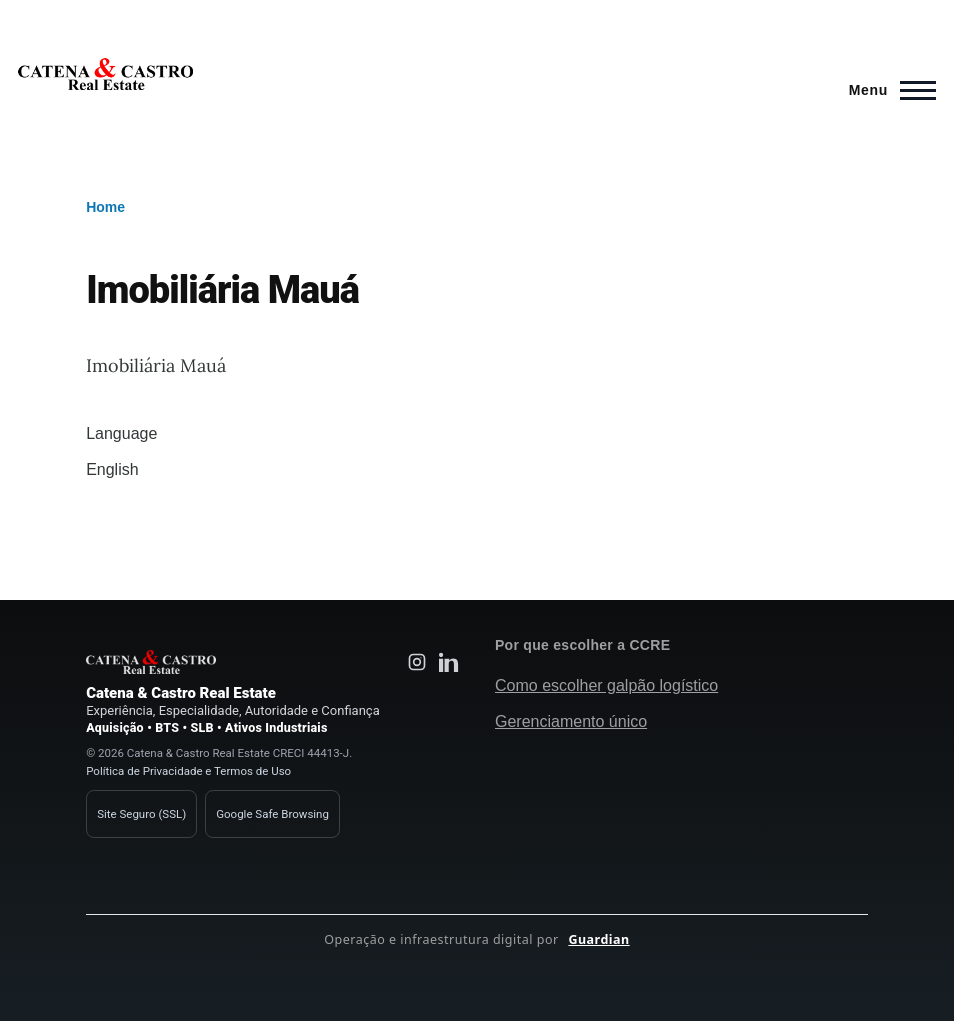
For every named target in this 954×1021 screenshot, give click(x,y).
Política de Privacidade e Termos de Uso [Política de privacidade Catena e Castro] (188, 771)
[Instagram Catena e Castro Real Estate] (417, 662)
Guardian (598, 939)
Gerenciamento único (571, 721)
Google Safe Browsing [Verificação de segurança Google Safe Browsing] (272, 814)
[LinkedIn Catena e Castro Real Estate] (449, 662)
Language (121, 433)
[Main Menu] (886, 90)
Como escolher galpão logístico (606, 685)
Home (105, 207)
